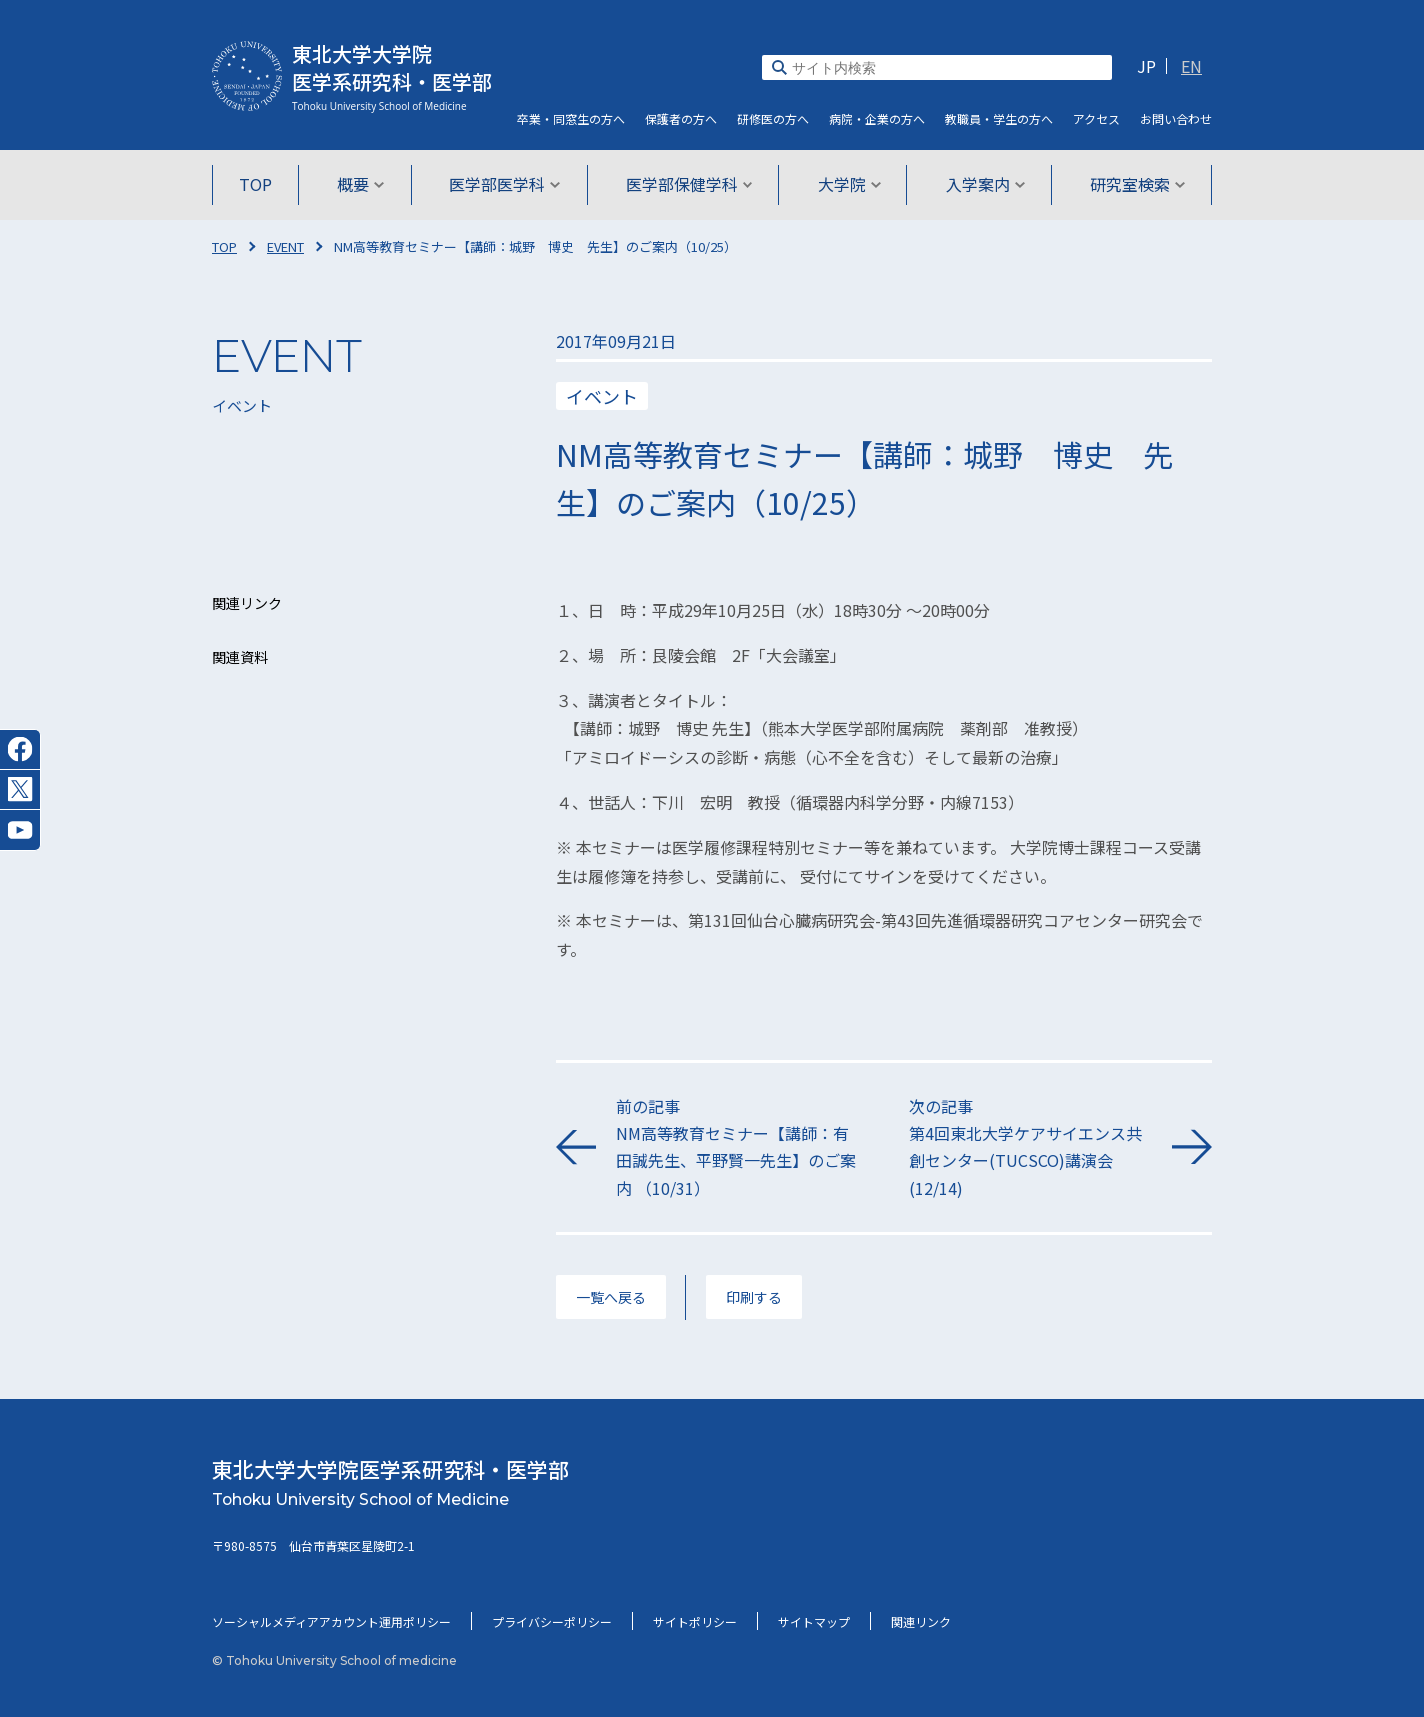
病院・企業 (877, 118)
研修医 (773, 118)
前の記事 (737, 1148)
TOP (259, 184)
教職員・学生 (999, 118)
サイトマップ (814, 1621)
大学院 (847, 184)
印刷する (754, 1297)
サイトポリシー (695, 1621)
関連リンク (921, 1621)
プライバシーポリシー (552, 1621)
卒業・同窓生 (571, 118)
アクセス (1096, 118)
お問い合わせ (1176, 118)
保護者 (681, 118)
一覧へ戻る (611, 1297)
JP (1146, 66)
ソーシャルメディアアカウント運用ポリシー (331, 1621)
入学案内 (982, 184)
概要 (363, 184)
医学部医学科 (506, 184)
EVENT (285, 246)
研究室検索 (1133, 184)
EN (1191, 66)
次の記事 (1030, 1148)
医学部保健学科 (689, 184)
